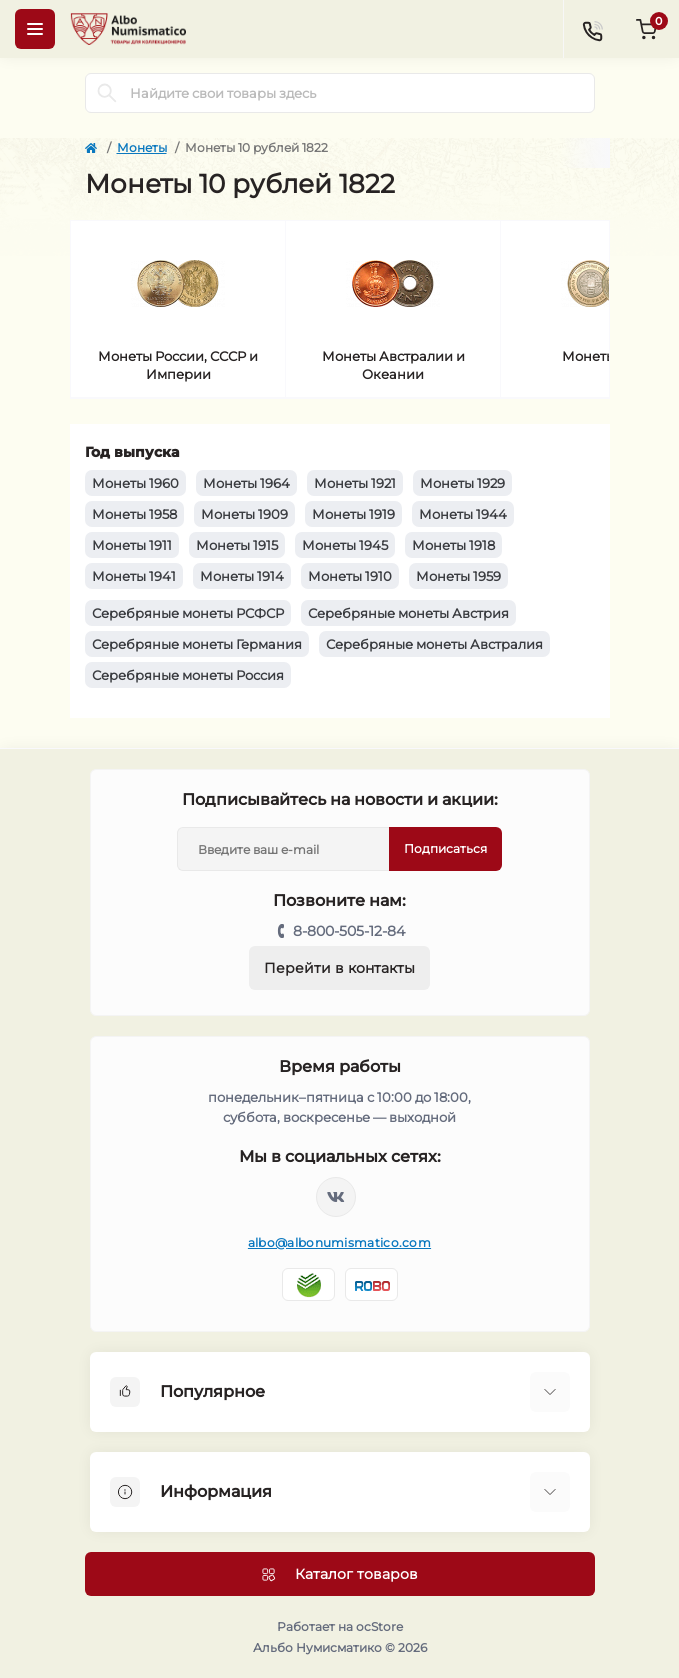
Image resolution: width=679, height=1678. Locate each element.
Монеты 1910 (350, 576)
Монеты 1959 (458, 576)
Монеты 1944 (463, 514)
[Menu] (35, 29)
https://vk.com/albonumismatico (336, 1197)
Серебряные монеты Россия (188, 675)
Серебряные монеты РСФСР (188, 613)
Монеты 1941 (134, 576)
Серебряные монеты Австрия (408, 613)
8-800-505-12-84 (349, 931)
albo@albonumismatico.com (339, 1242)
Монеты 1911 (132, 545)
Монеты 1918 (453, 545)
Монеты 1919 (353, 514)
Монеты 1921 (355, 483)
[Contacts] (592, 29)
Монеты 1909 (244, 514)
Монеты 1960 (135, 483)
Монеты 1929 (462, 483)
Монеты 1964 (246, 483)
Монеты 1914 (242, 576)
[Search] (107, 93)
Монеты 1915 (237, 545)
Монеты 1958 (134, 514)
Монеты (142, 147)
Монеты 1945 (345, 545)
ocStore (379, 1626)
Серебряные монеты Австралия (434, 644)
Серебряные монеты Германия (197, 644)
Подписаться (445, 848)
